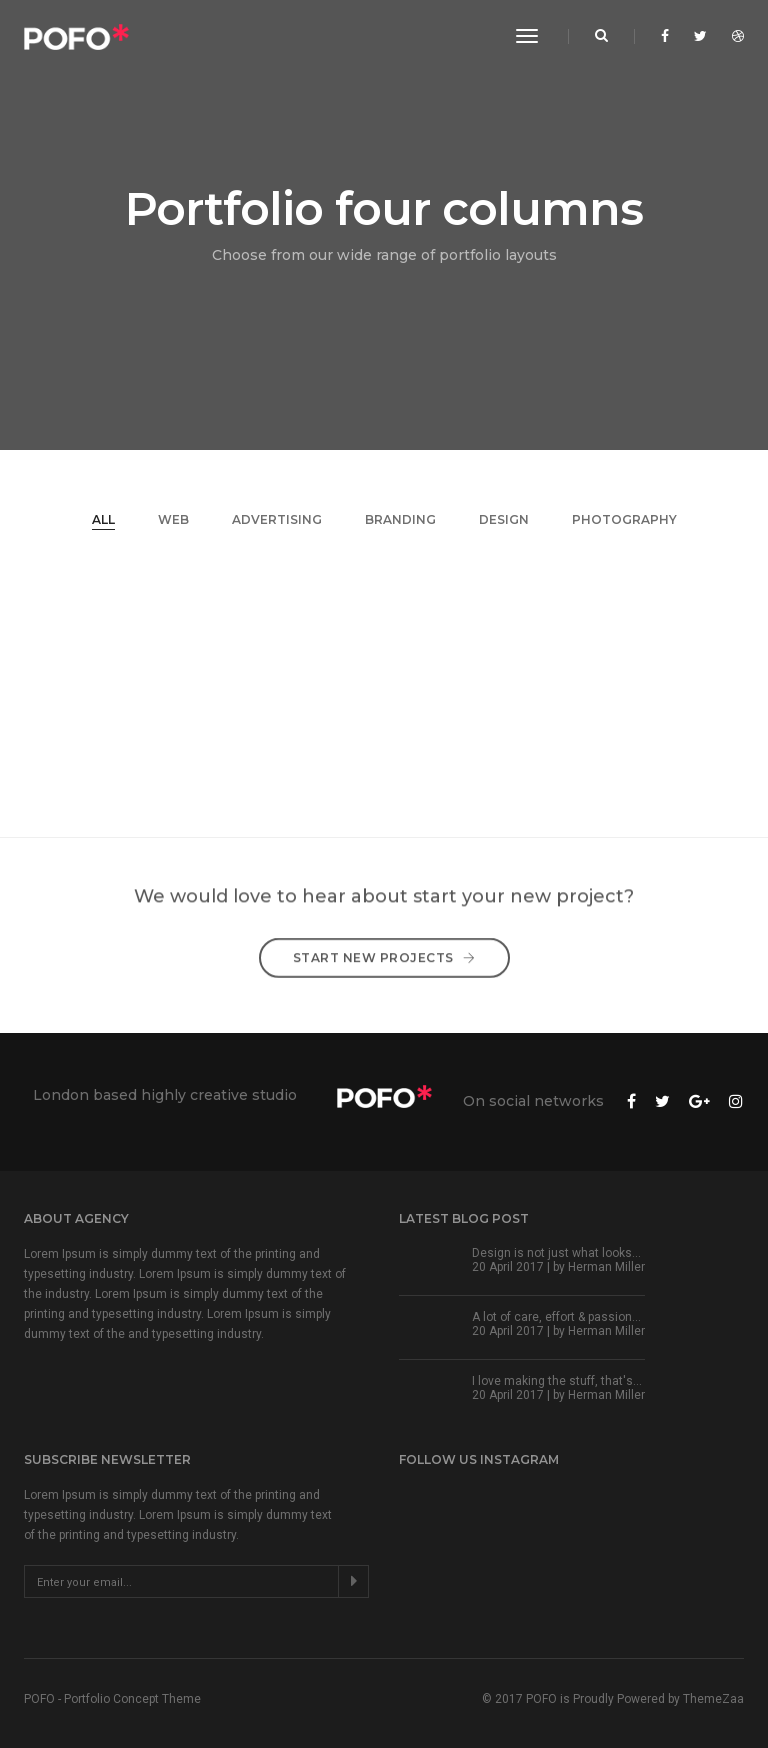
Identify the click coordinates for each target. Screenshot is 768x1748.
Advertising (277, 519)
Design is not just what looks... (556, 1253)
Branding (400, 519)
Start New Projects (384, 943)
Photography (624, 519)
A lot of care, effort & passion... (556, 1317)
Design (504, 519)
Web (173, 519)
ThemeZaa (713, 1699)
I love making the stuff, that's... (557, 1381)
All (103, 519)
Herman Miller (606, 1267)
